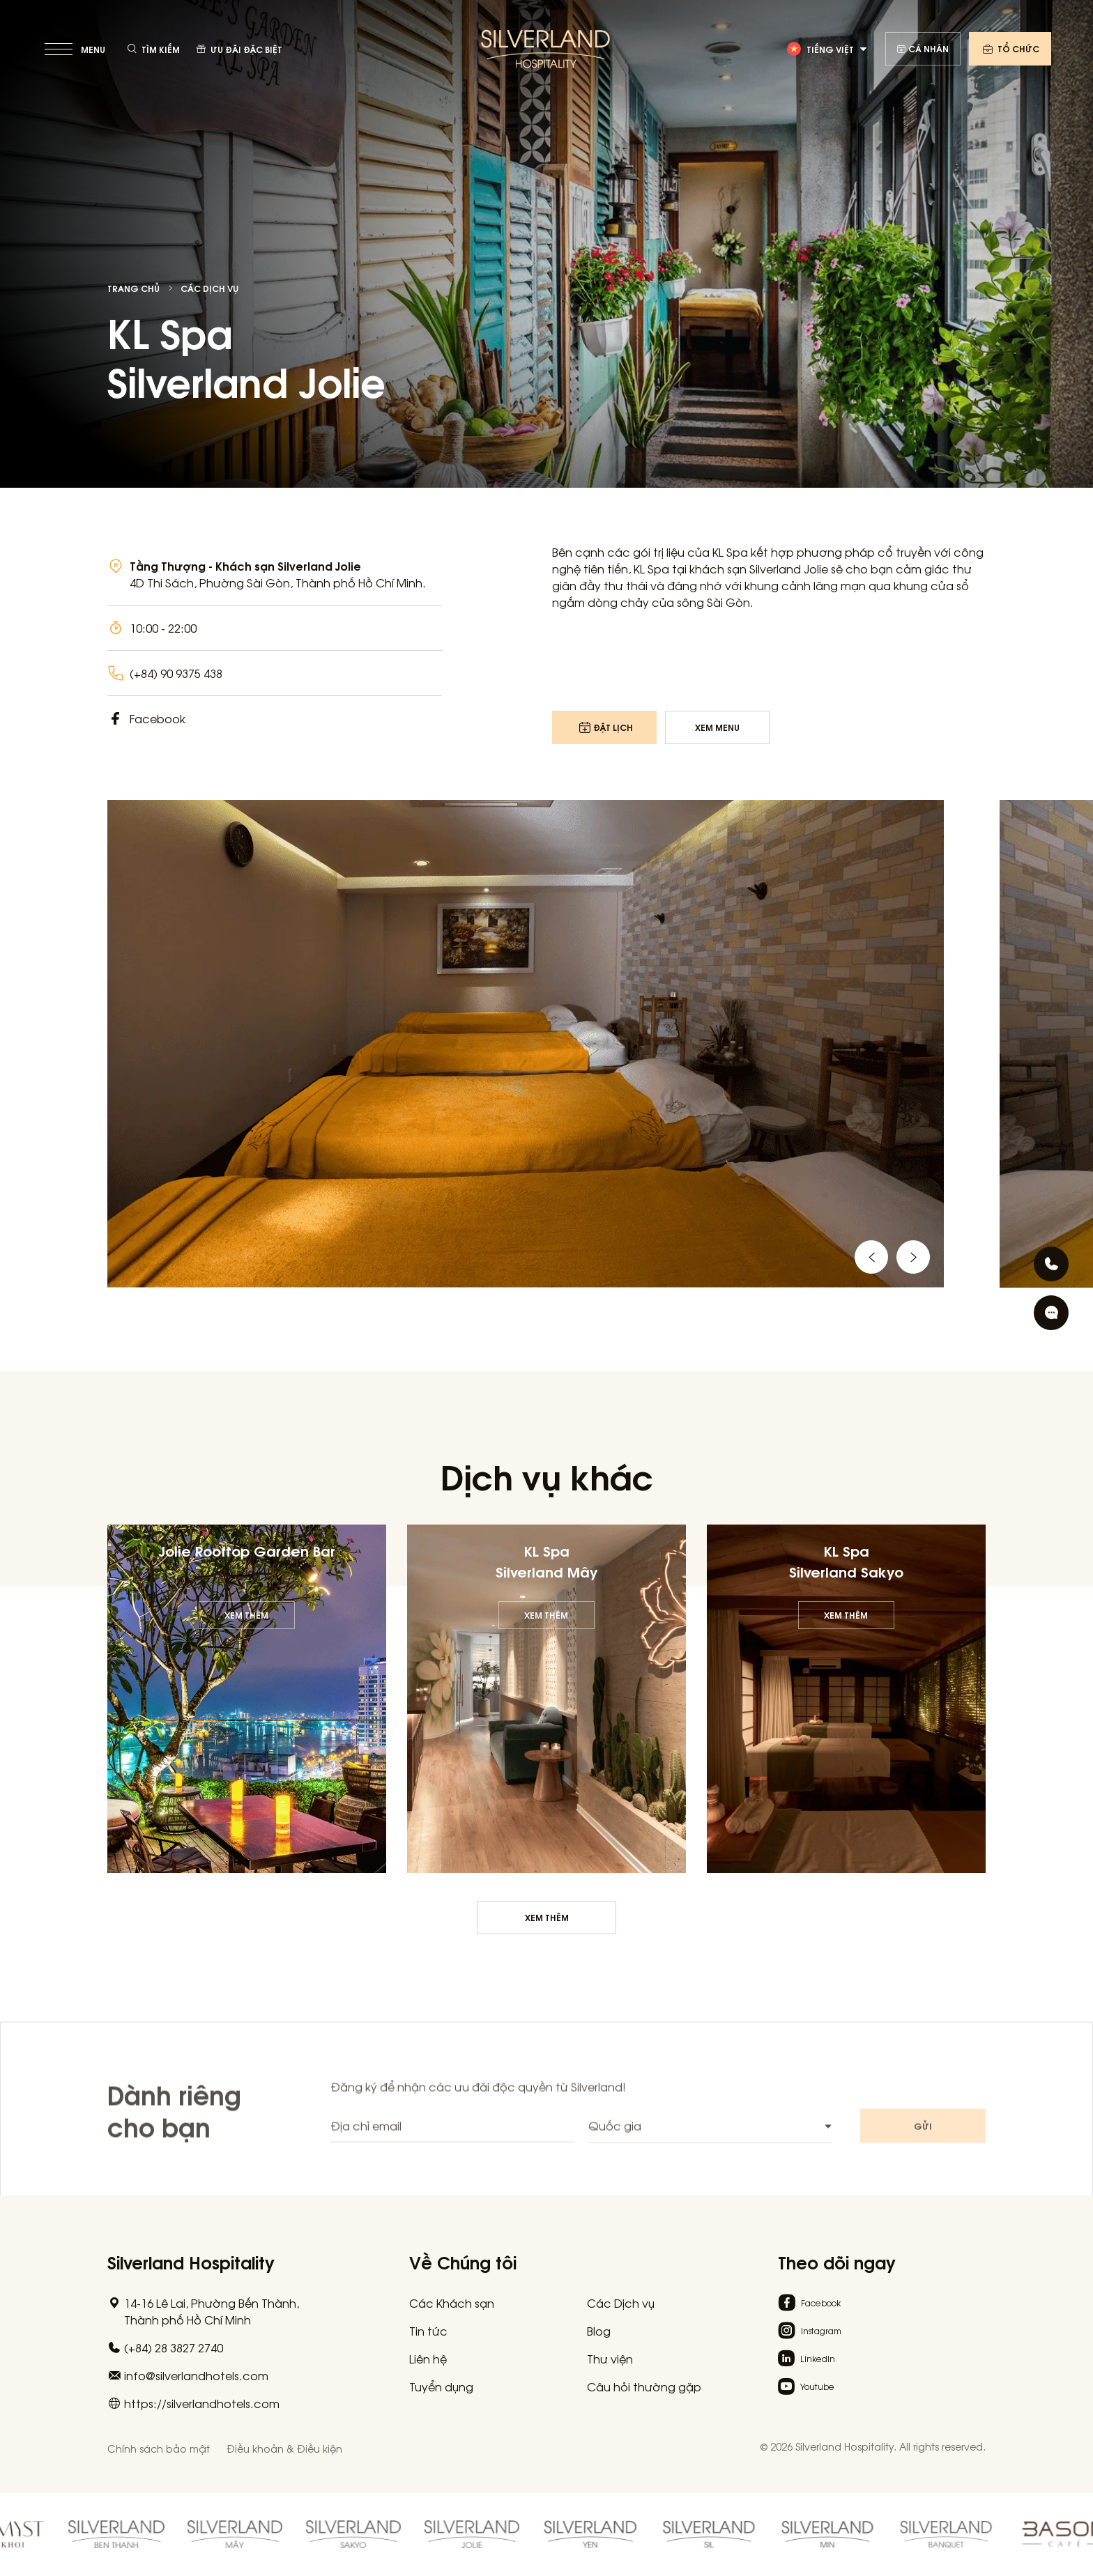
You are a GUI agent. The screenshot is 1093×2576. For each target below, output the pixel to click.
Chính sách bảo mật (158, 2448)
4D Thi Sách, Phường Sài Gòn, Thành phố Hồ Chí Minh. (278, 582)
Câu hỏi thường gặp (644, 2386)
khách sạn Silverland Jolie (758, 568)
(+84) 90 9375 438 (176, 673)
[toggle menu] (76, 48)
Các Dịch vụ (209, 288)
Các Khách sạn (451, 2303)
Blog (599, 2330)
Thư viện (610, 2358)
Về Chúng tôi (463, 2261)
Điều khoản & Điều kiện (284, 2448)
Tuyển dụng (441, 2386)
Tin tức (428, 2330)
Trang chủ (133, 288)
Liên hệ (428, 2358)
